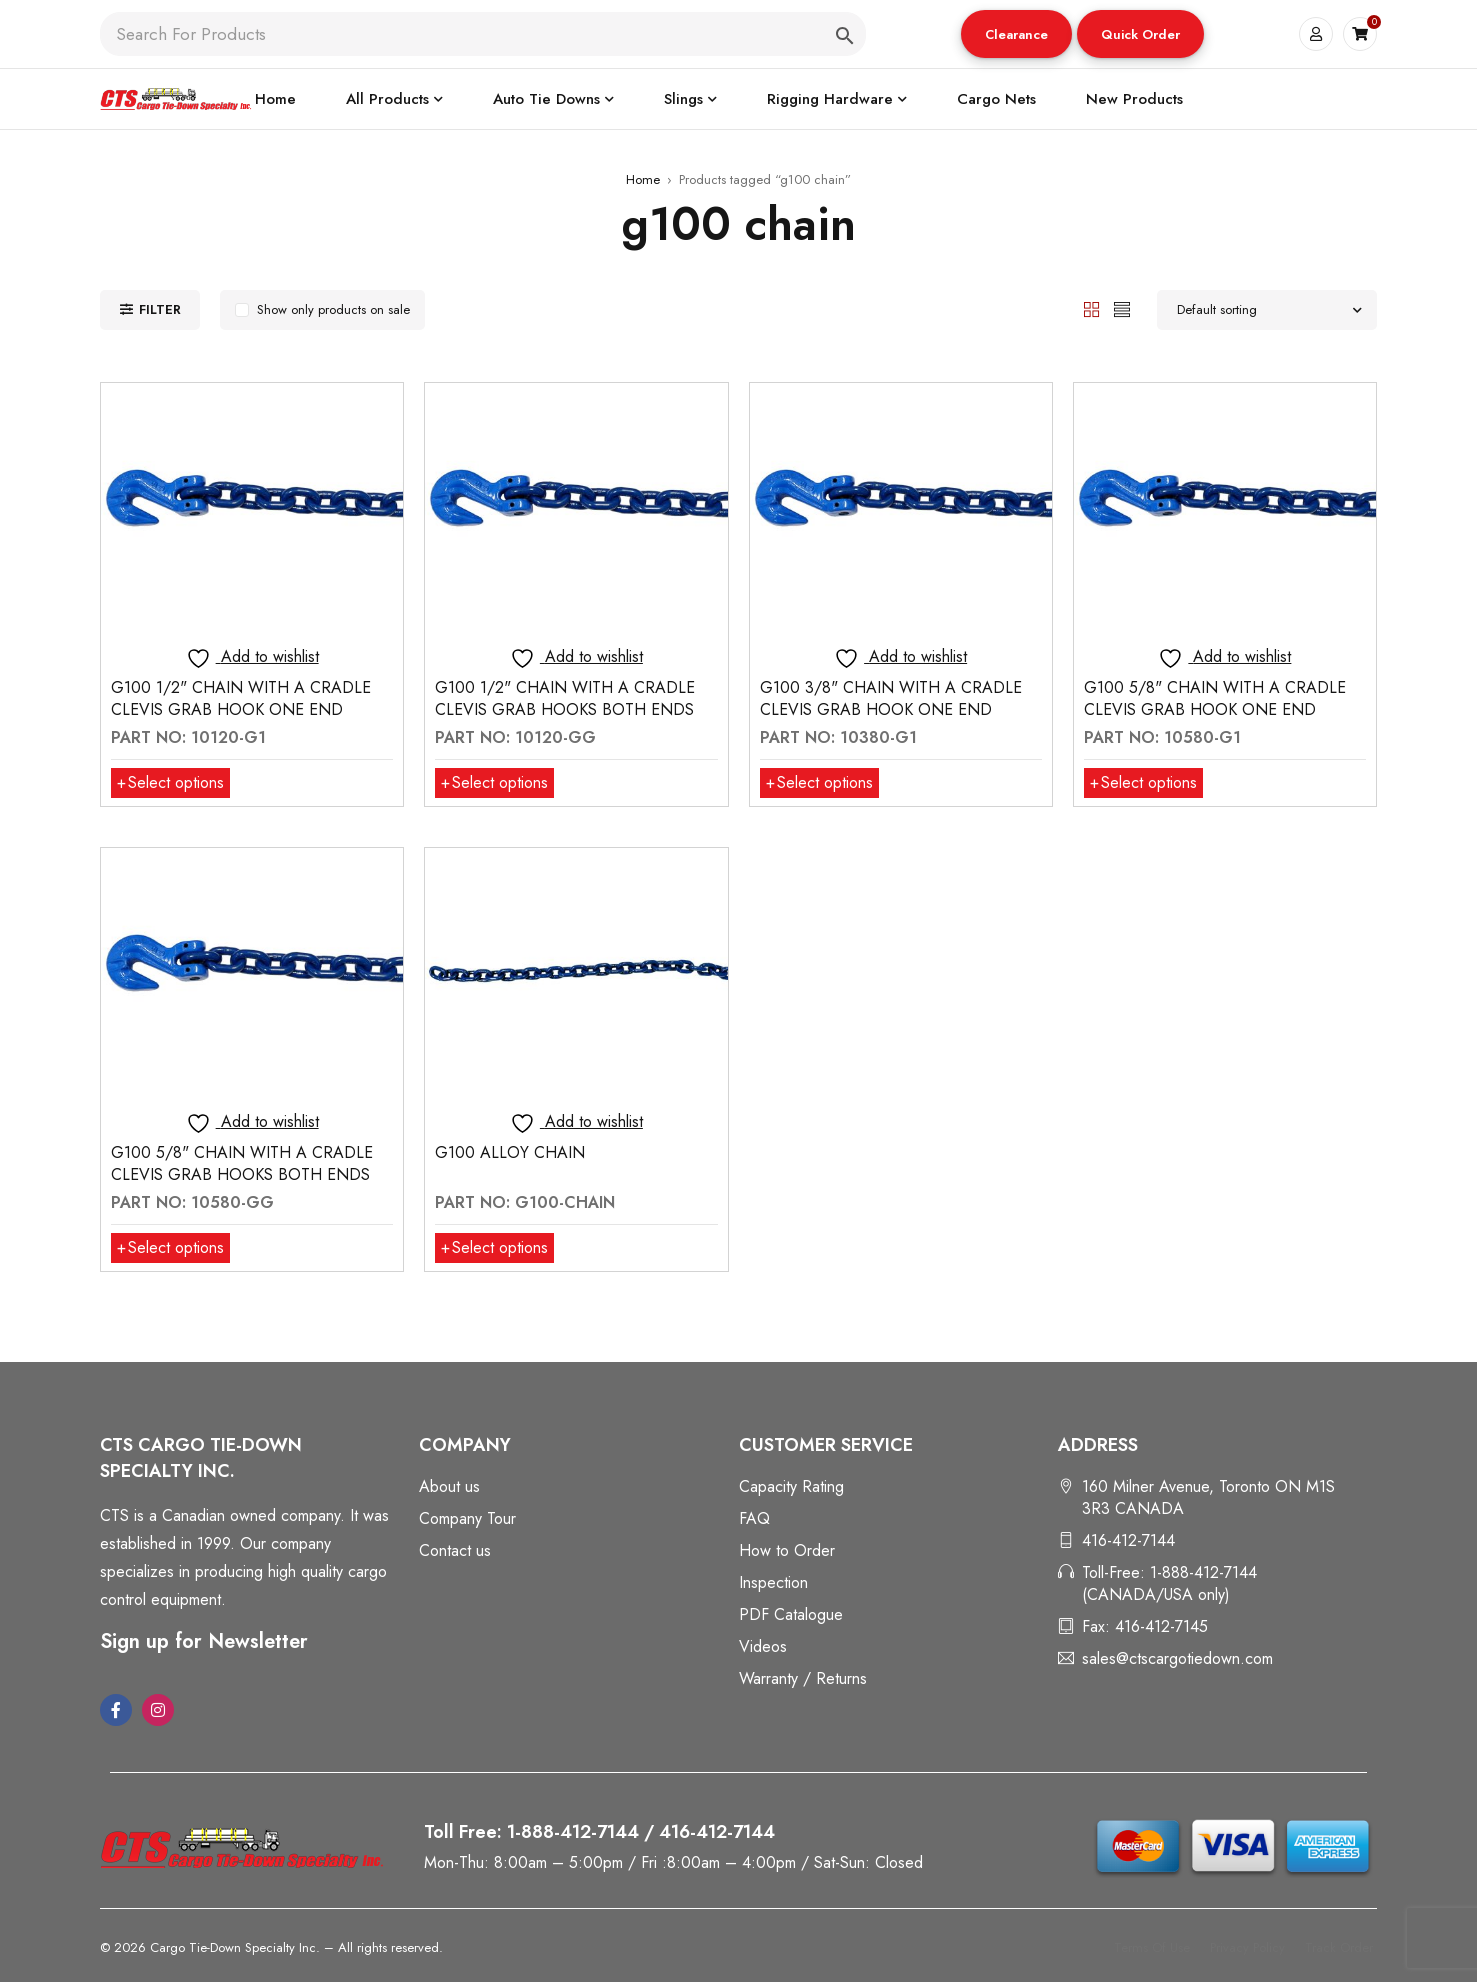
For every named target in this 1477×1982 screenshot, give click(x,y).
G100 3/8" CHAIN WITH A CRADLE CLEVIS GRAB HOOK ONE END (891, 698)
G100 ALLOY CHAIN (510, 1152)
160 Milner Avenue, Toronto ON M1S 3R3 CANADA (1208, 1497)
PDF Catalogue (791, 1614)
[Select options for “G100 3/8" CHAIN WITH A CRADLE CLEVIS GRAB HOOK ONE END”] (819, 783)
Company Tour (467, 1518)
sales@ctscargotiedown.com (1177, 1658)
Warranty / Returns (803, 1678)
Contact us (455, 1550)
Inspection (773, 1582)
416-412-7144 (1128, 1540)
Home (643, 179)
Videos (763, 1646)
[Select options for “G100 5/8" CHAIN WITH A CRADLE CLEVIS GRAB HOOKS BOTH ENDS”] (170, 1248)
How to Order (787, 1550)
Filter (160, 309)
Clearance (1016, 34)
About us (449, 1486)
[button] (1016, 34)
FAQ (754, 1518)
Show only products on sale (333, 309)
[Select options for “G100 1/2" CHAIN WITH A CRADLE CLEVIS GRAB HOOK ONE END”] (170, 783)
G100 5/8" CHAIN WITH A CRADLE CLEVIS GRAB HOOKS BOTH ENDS (242, 1163)
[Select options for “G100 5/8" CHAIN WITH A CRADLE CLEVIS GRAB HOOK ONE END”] (1143, 783)
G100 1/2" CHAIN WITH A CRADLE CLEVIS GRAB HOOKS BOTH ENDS (565, 698)
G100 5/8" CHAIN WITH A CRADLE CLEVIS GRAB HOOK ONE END (1215, 698)
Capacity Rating (791, 1486)
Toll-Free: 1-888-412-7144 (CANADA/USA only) (1169, 1583)
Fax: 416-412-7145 (1145, 1626)
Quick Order (1140, 34)
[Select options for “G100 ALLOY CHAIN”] (494, 1248)
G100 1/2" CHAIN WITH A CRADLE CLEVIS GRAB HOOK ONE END (241, 698)
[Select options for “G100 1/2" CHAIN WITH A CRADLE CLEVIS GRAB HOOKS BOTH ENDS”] (494, 783)
